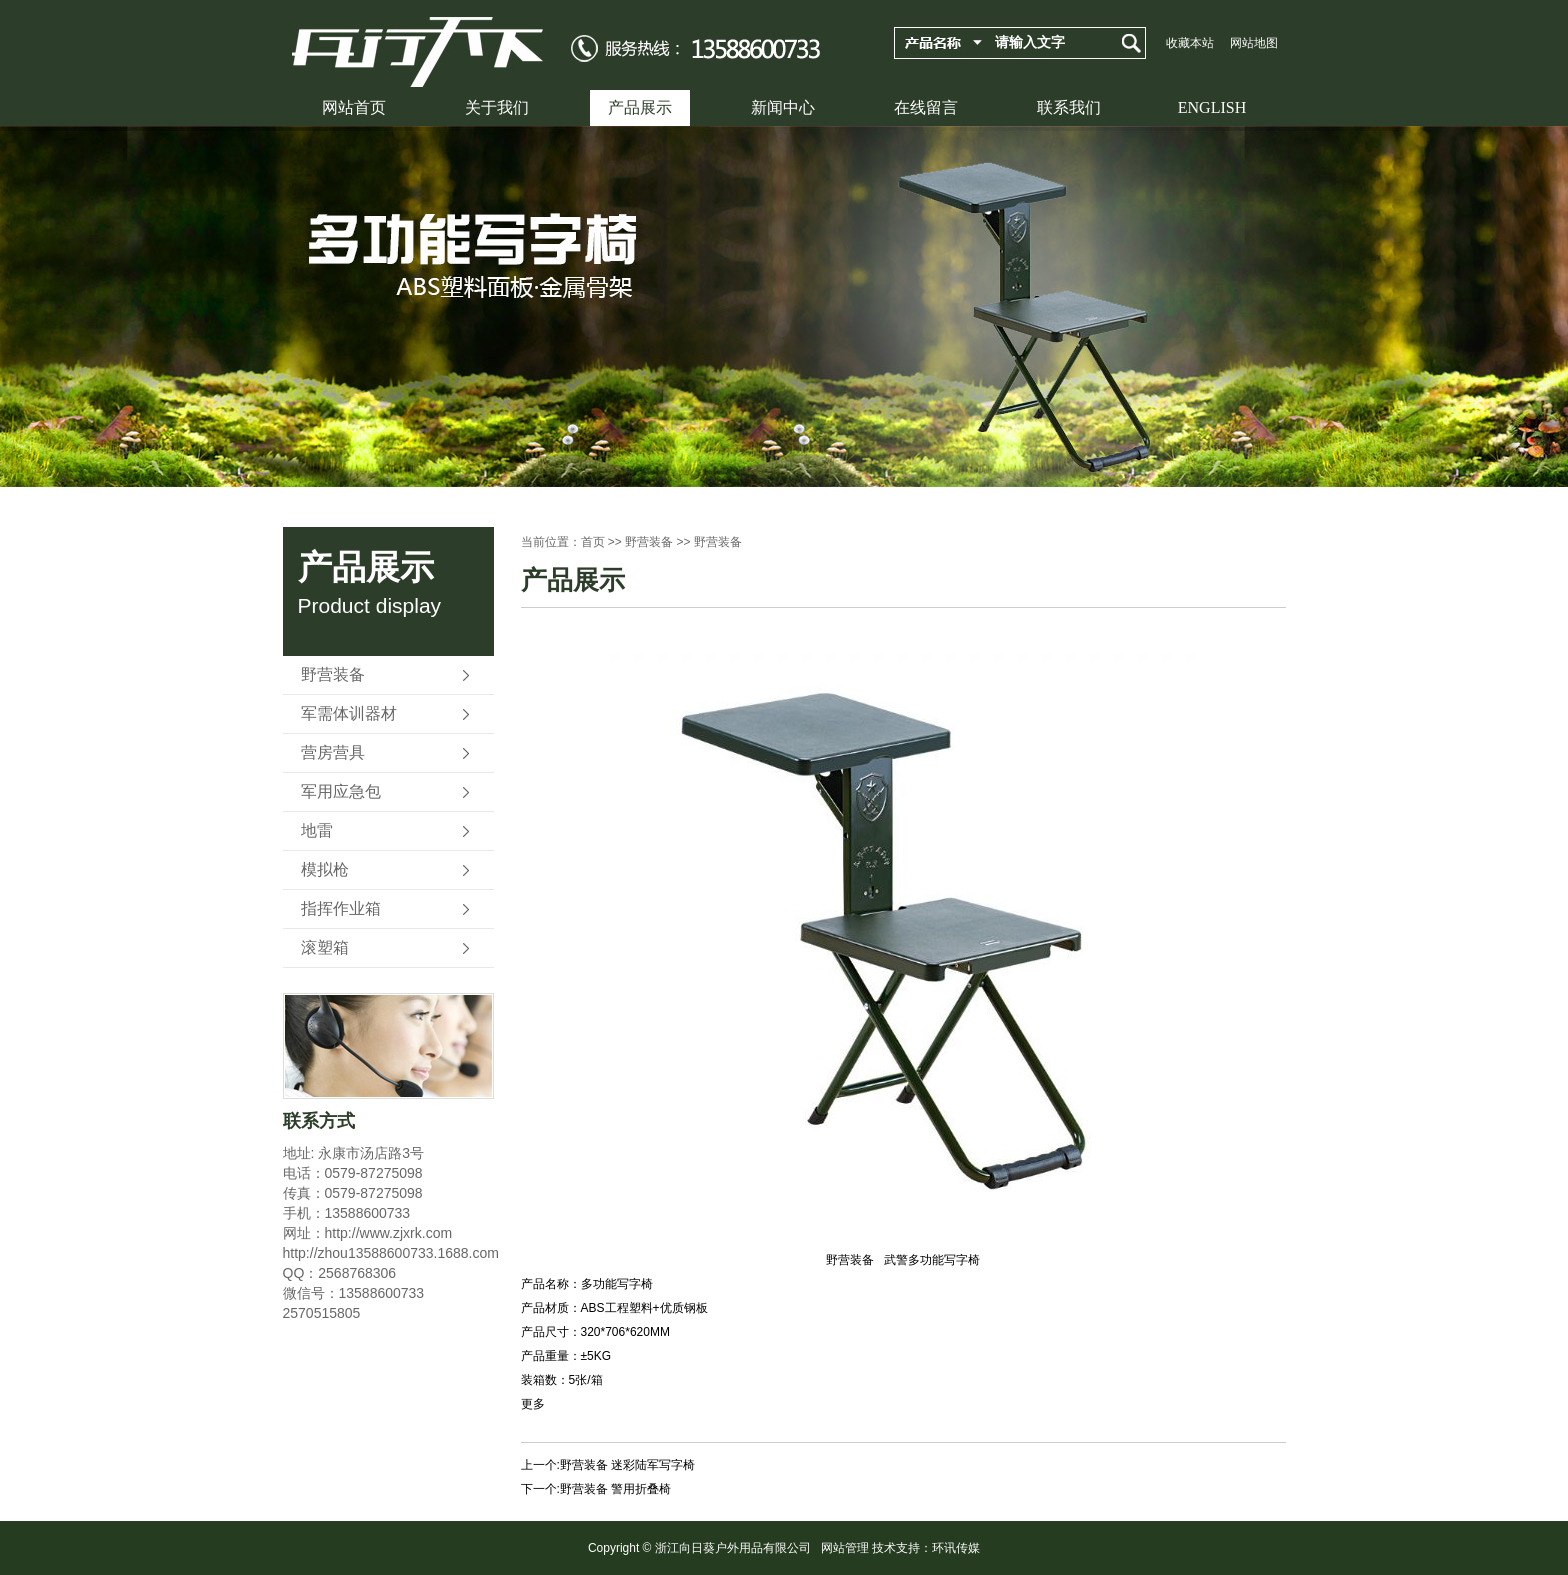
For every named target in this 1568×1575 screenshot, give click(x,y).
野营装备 (333, 674)
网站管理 (845, 1548)
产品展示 (640, 107)
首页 (593, 542)
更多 (533, 1404)
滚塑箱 (325, 947)
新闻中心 (783, 107)
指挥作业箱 (341, 908)
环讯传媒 (956, 1548)
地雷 (317, 830)
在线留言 (926, 107)
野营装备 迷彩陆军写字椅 (627, 1465)
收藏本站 (1190, 43)
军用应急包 (341, 791)
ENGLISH (1212, 107)
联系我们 (1069, 107)
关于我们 (497, 107)
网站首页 (354, 107)
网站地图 (1254, 43)
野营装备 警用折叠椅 (615, 1489)
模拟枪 (325, 869)
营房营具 (333, 752)
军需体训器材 (349, 713)
